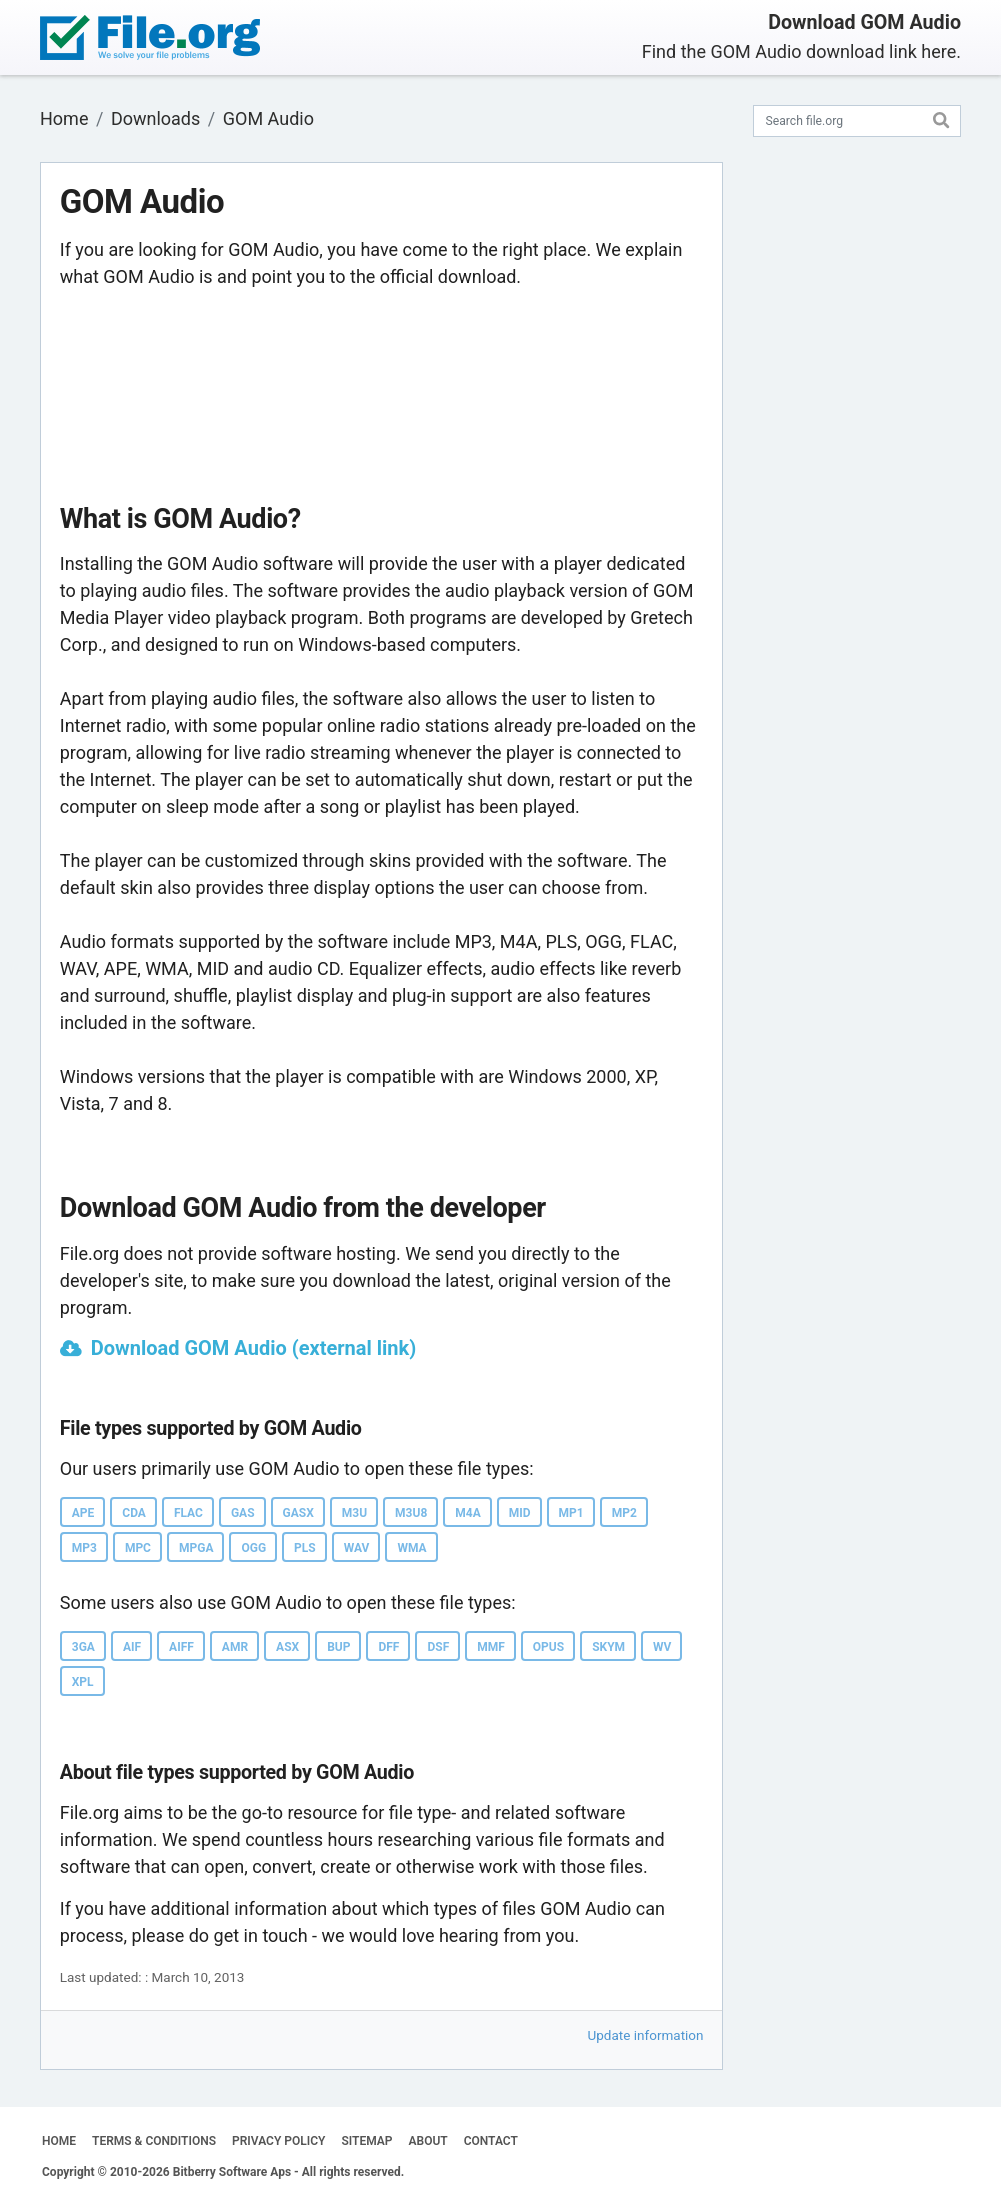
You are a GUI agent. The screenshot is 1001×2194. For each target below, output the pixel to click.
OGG (253, 1548)
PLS (305, 1548)
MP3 (84, 1548)
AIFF (181, 1647)
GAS (243, 1513)
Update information (646, 2035)
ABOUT (428, 2141)
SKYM (608, 1647)
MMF (491, 1647)
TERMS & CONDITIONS (154, 2141)
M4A (467, 1513)
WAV (357, 1548)
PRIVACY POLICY (278, 2141)
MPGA (196, 1548)
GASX (298, 1513)
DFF (388, 1647)
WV (662, 1647)
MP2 (624, 1513)
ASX (287, 1647)
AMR (235, 1647)
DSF (438, 1647)
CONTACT (491, 2141)
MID (520, 1513)
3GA (83, 1647)
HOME (59, 2141)
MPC (138, 1548)
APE (83, 1513)
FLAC (188, 1513)
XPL (83, 1682)
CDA (134, 1513)
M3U (354, 1513)
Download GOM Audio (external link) (254, 1348)
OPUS (548, 1647)
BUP (338, 1647)
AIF (132, 1647)
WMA (411, 1548)
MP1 (571, 1513)
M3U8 (411, 1513)
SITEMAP (366, 2141)
